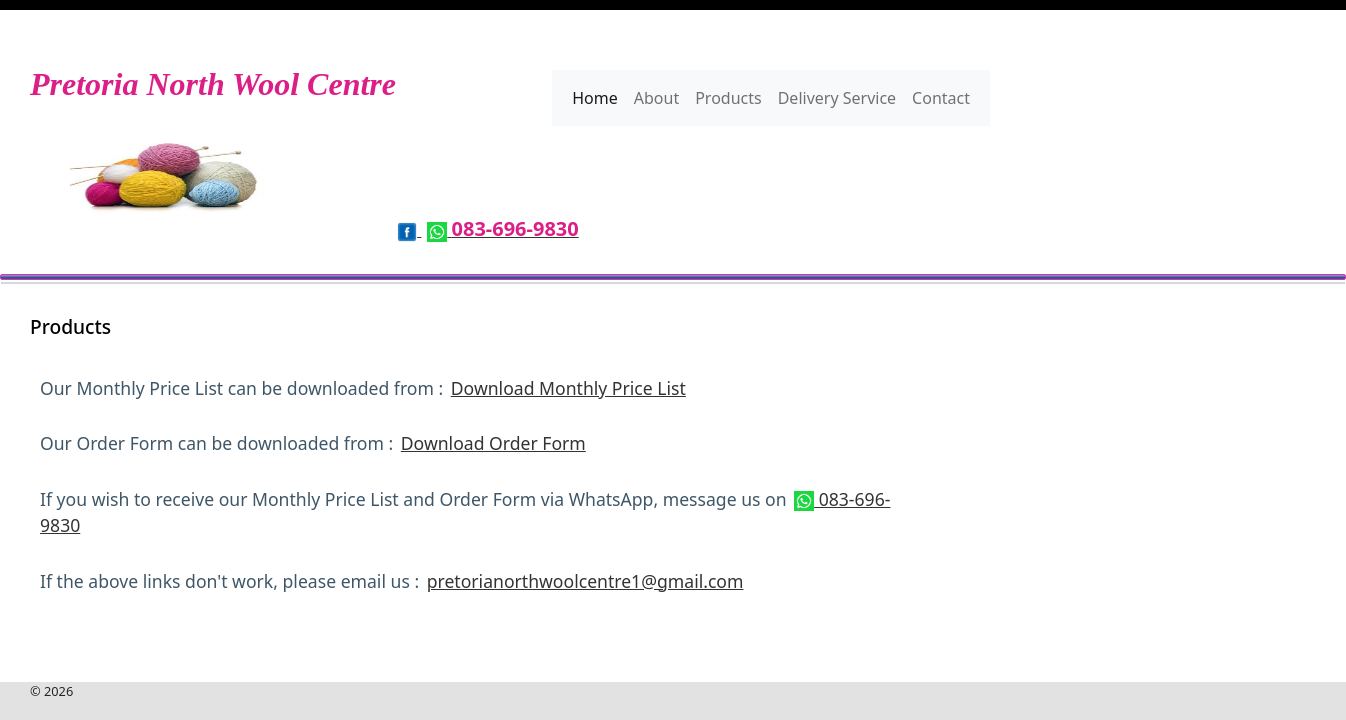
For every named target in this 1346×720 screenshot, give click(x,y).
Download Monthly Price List (568, 388)
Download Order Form (493, 443)
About (656, 98)
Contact (941, 98)
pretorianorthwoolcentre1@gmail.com (585, 581)
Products (728, 98)
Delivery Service (837, 98)
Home (595, 98)
